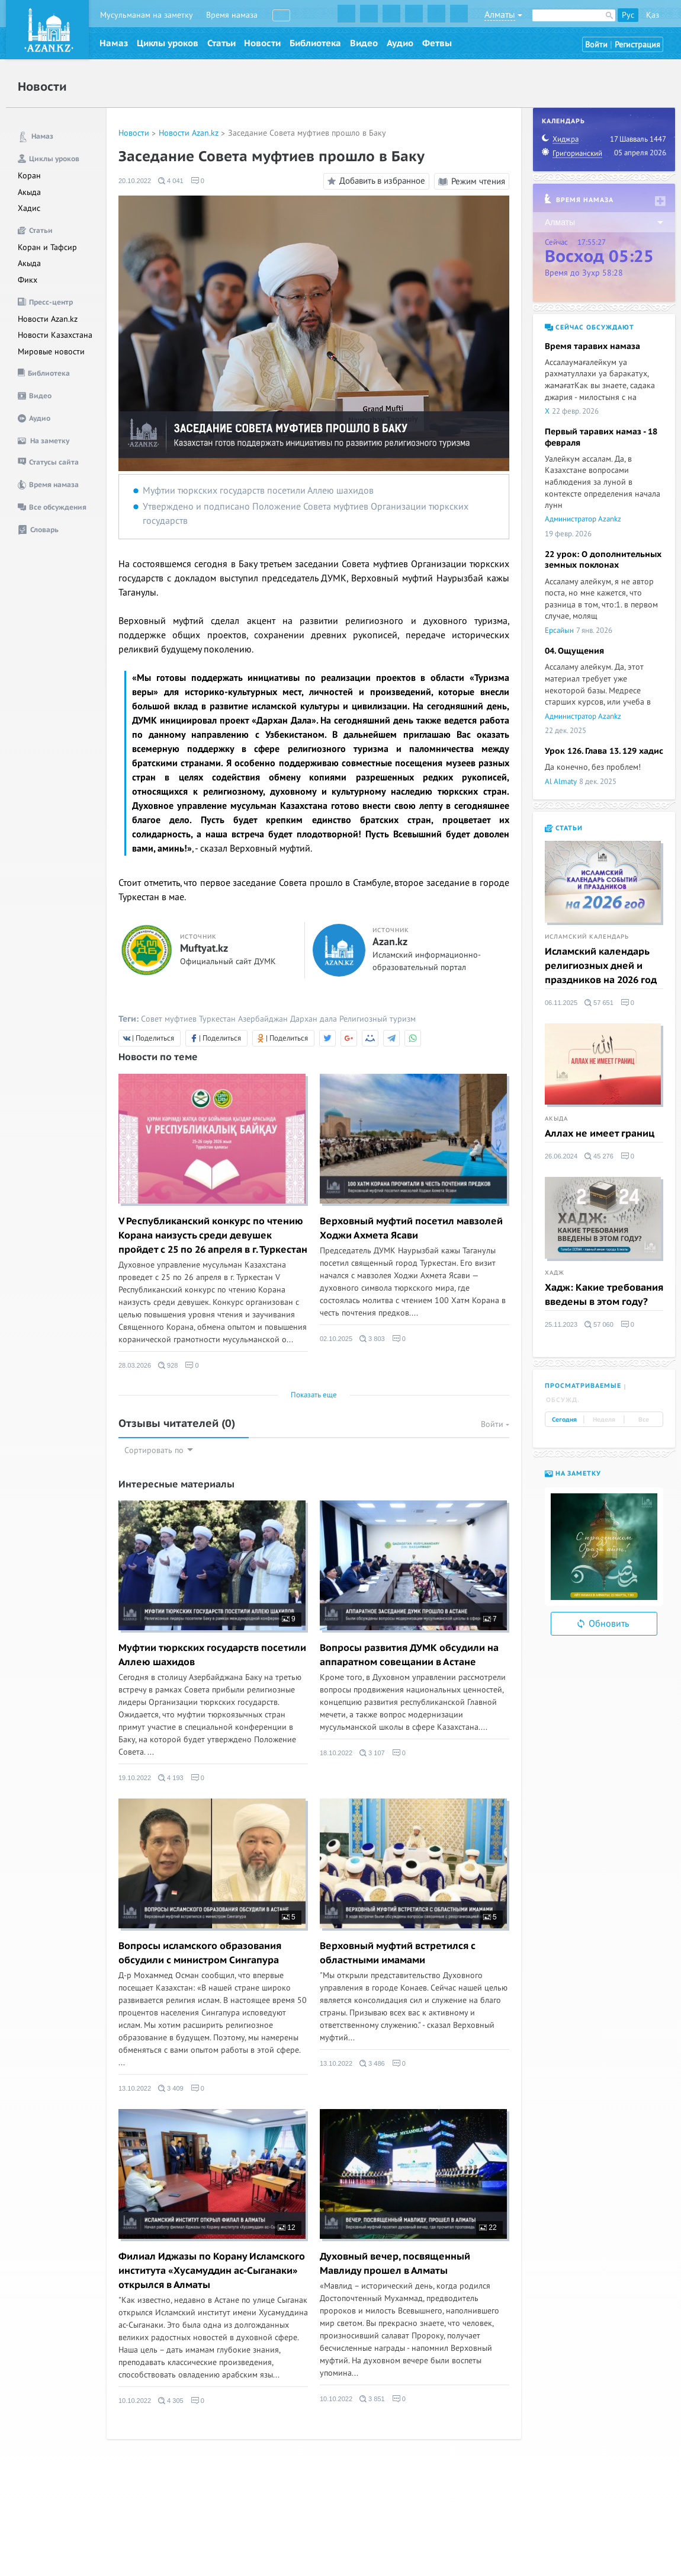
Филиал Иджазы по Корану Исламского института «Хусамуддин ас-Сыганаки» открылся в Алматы (211, 2270)
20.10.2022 (134, 180)
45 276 (598, 1156)
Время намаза (232, 15)
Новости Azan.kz (48, 319)
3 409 (171, 2088)
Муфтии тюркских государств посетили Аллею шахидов (258, 490)
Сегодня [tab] (564, 1419)
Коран (29, 176)
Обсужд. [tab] (563, 1400)
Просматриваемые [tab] (583, 1386)
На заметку (573, 1473)
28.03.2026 (134, 1365)
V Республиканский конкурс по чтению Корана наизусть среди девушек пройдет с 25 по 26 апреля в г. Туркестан (212, 1235)
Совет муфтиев (169, 1019)
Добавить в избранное (374, 181)
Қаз (652, 15)
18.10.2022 (336, 1752)
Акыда (29, 192)
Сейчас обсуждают (589, 327)
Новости (262, 43)
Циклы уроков (167, 43)
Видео (364, 43)
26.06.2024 (561, 1156)
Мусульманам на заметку (146, 15)
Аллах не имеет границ (599, 1133)
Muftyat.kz (204, 949)
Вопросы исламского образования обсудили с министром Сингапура (199, 1953)
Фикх (27, 280)
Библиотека (315, 43)
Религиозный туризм (377, 1019)
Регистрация (637, 45)
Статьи (221, 43)
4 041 (171, 180)
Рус (628, 15)
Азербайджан (263, 1019)
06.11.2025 (561, 1002)
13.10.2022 (134, 2088)
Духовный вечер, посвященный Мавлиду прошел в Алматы (395, 2263)
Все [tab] (643, 1419)
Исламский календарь (587, 936)
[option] (604, 1546)
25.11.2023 (561, 1324)
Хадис (29, 208)
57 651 (598, 1002)
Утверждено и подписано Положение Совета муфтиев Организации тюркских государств (305, 513)
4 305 (171, 2400)
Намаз (113, 43)
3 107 (372, 1752)
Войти (596, 45)
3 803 (372, 1338)
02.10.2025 (336, 1338)
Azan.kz (389, 942)
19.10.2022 (134, 1777)
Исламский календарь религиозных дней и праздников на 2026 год (601, 965)
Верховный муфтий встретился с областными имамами (398, 1953)
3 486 (372, 2063)
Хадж (554, 1272)
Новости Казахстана (55, 335)
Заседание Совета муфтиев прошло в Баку (307, 133)
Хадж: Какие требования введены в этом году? (604, 1294)
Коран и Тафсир (47, 247)
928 (168, 1365)
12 (286, 2227)
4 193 (171, 1777)
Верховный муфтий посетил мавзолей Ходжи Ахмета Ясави (411, 1228)
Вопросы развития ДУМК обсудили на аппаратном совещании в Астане (409, 1655)
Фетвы (437, 43)
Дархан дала (313, 1019)
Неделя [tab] (604, 1419)
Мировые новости (51, 352)
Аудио (400, 43)
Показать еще (314, 1395)
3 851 (372, 2398)
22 (488, 2227)
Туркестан (217, 1019)
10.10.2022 (134, 2400)
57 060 (598, 1324)
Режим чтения (471, 181)
